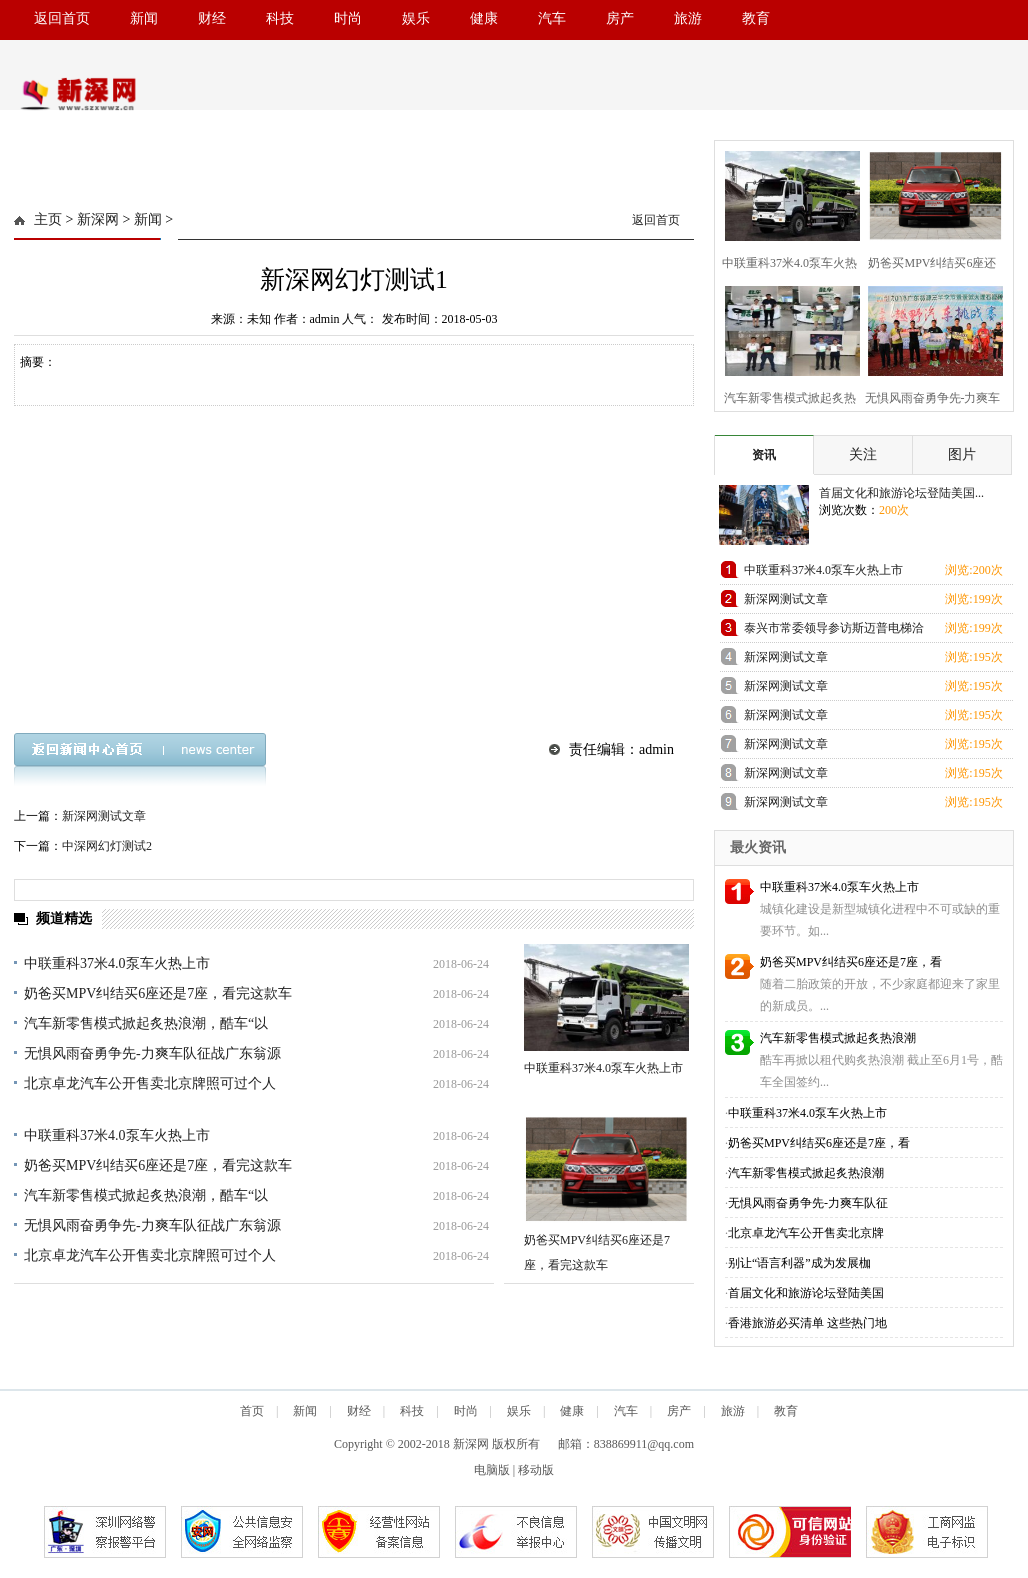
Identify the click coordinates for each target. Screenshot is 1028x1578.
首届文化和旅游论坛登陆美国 (806, 1293)
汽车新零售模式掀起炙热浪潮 (838, 1038)
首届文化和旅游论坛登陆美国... (901, 493)
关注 (863, 454)
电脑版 (492, 1470)
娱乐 (416, 18)
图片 (962, 454)
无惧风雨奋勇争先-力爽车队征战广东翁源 (152, 1053)
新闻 (144, 18)
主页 (48, 219)
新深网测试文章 (104, 816)
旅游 (688, 18)
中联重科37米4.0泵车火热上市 (117, 963)
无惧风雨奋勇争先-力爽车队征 (808, 1203)
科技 (280, 18)
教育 (756, 18)
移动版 (536, 1470)
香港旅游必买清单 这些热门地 (807, 1323)
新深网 (98, 219)
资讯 (764, 455)
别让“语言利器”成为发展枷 (799, 1263)
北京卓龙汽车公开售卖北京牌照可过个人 (150, 1083)
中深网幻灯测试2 (107, 846)
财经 (212, 18)
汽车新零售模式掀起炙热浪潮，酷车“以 (146, 1023)
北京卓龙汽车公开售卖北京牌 (806, 1233)
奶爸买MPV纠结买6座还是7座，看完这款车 (158, 993)
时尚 (348, 18)
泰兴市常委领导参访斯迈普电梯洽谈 (834, 631)
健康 (484, 18)
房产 (620, 18)
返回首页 (62, 18)
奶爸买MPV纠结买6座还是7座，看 (851, 962)
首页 (252, 1411)
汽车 (552, 18)
